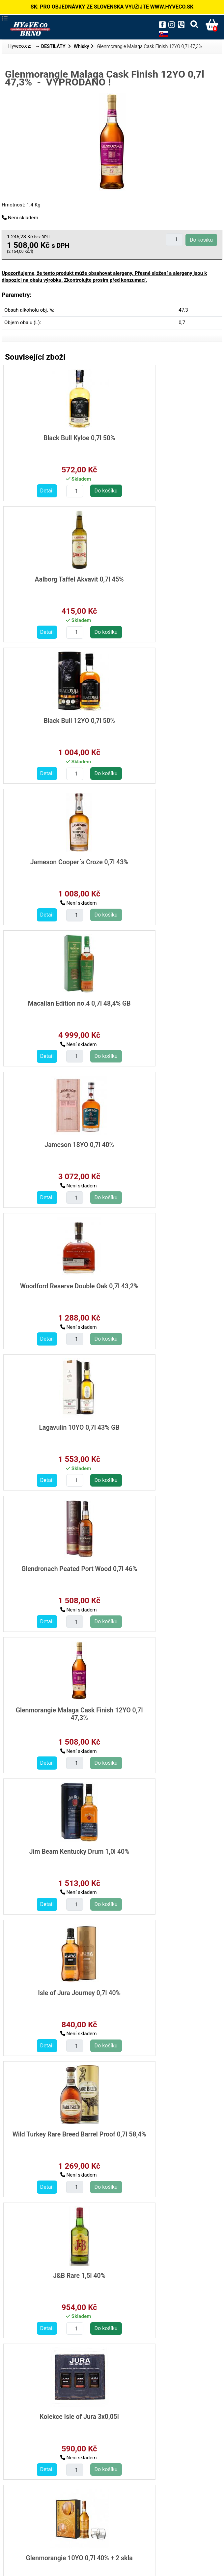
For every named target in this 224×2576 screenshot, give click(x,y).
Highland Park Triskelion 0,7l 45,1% (165, 1569)
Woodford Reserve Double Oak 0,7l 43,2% (56, 864)
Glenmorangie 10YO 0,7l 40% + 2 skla (165, 1428)
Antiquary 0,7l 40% (165, 1706)
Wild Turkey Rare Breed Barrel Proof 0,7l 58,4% (56, 1287)
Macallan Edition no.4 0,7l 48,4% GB (56, 723)
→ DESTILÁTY (51, 46)
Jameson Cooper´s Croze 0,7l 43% (165, 582)
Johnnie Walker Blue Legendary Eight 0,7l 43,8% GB (165, 1991)
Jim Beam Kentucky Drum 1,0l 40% (56, 1146)
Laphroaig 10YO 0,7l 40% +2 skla (56, 2129)
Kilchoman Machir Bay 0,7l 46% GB (56, 1569)
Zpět (112, 2526)
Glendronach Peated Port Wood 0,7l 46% (56, 1005)
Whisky (81, 46)
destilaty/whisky (29, 2501)
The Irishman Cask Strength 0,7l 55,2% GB (56, 1850)
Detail (24, 490)
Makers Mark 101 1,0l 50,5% (165, 2129)
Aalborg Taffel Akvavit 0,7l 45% (165, 438)
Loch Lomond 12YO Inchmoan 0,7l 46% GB (56, 1710)
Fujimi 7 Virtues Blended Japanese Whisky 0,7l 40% (165, 2273)
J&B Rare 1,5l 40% (165, 1283)
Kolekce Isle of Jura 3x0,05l (56, 1424)
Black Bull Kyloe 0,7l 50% (56, 438)
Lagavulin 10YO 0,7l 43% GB (165, 861)
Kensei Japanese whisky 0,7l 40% (56, 2411)
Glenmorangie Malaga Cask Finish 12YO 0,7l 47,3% (165, 1005)
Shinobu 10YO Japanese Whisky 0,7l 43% (165, 2414)
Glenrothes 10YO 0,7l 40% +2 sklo (56, 2273)
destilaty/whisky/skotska (39, 2509)
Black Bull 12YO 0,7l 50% (56, 579)
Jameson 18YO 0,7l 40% (165, 720)
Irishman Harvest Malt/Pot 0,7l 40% (165, 1850)
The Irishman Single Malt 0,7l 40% (56, 1991)
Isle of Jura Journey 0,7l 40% (165, 1142)
